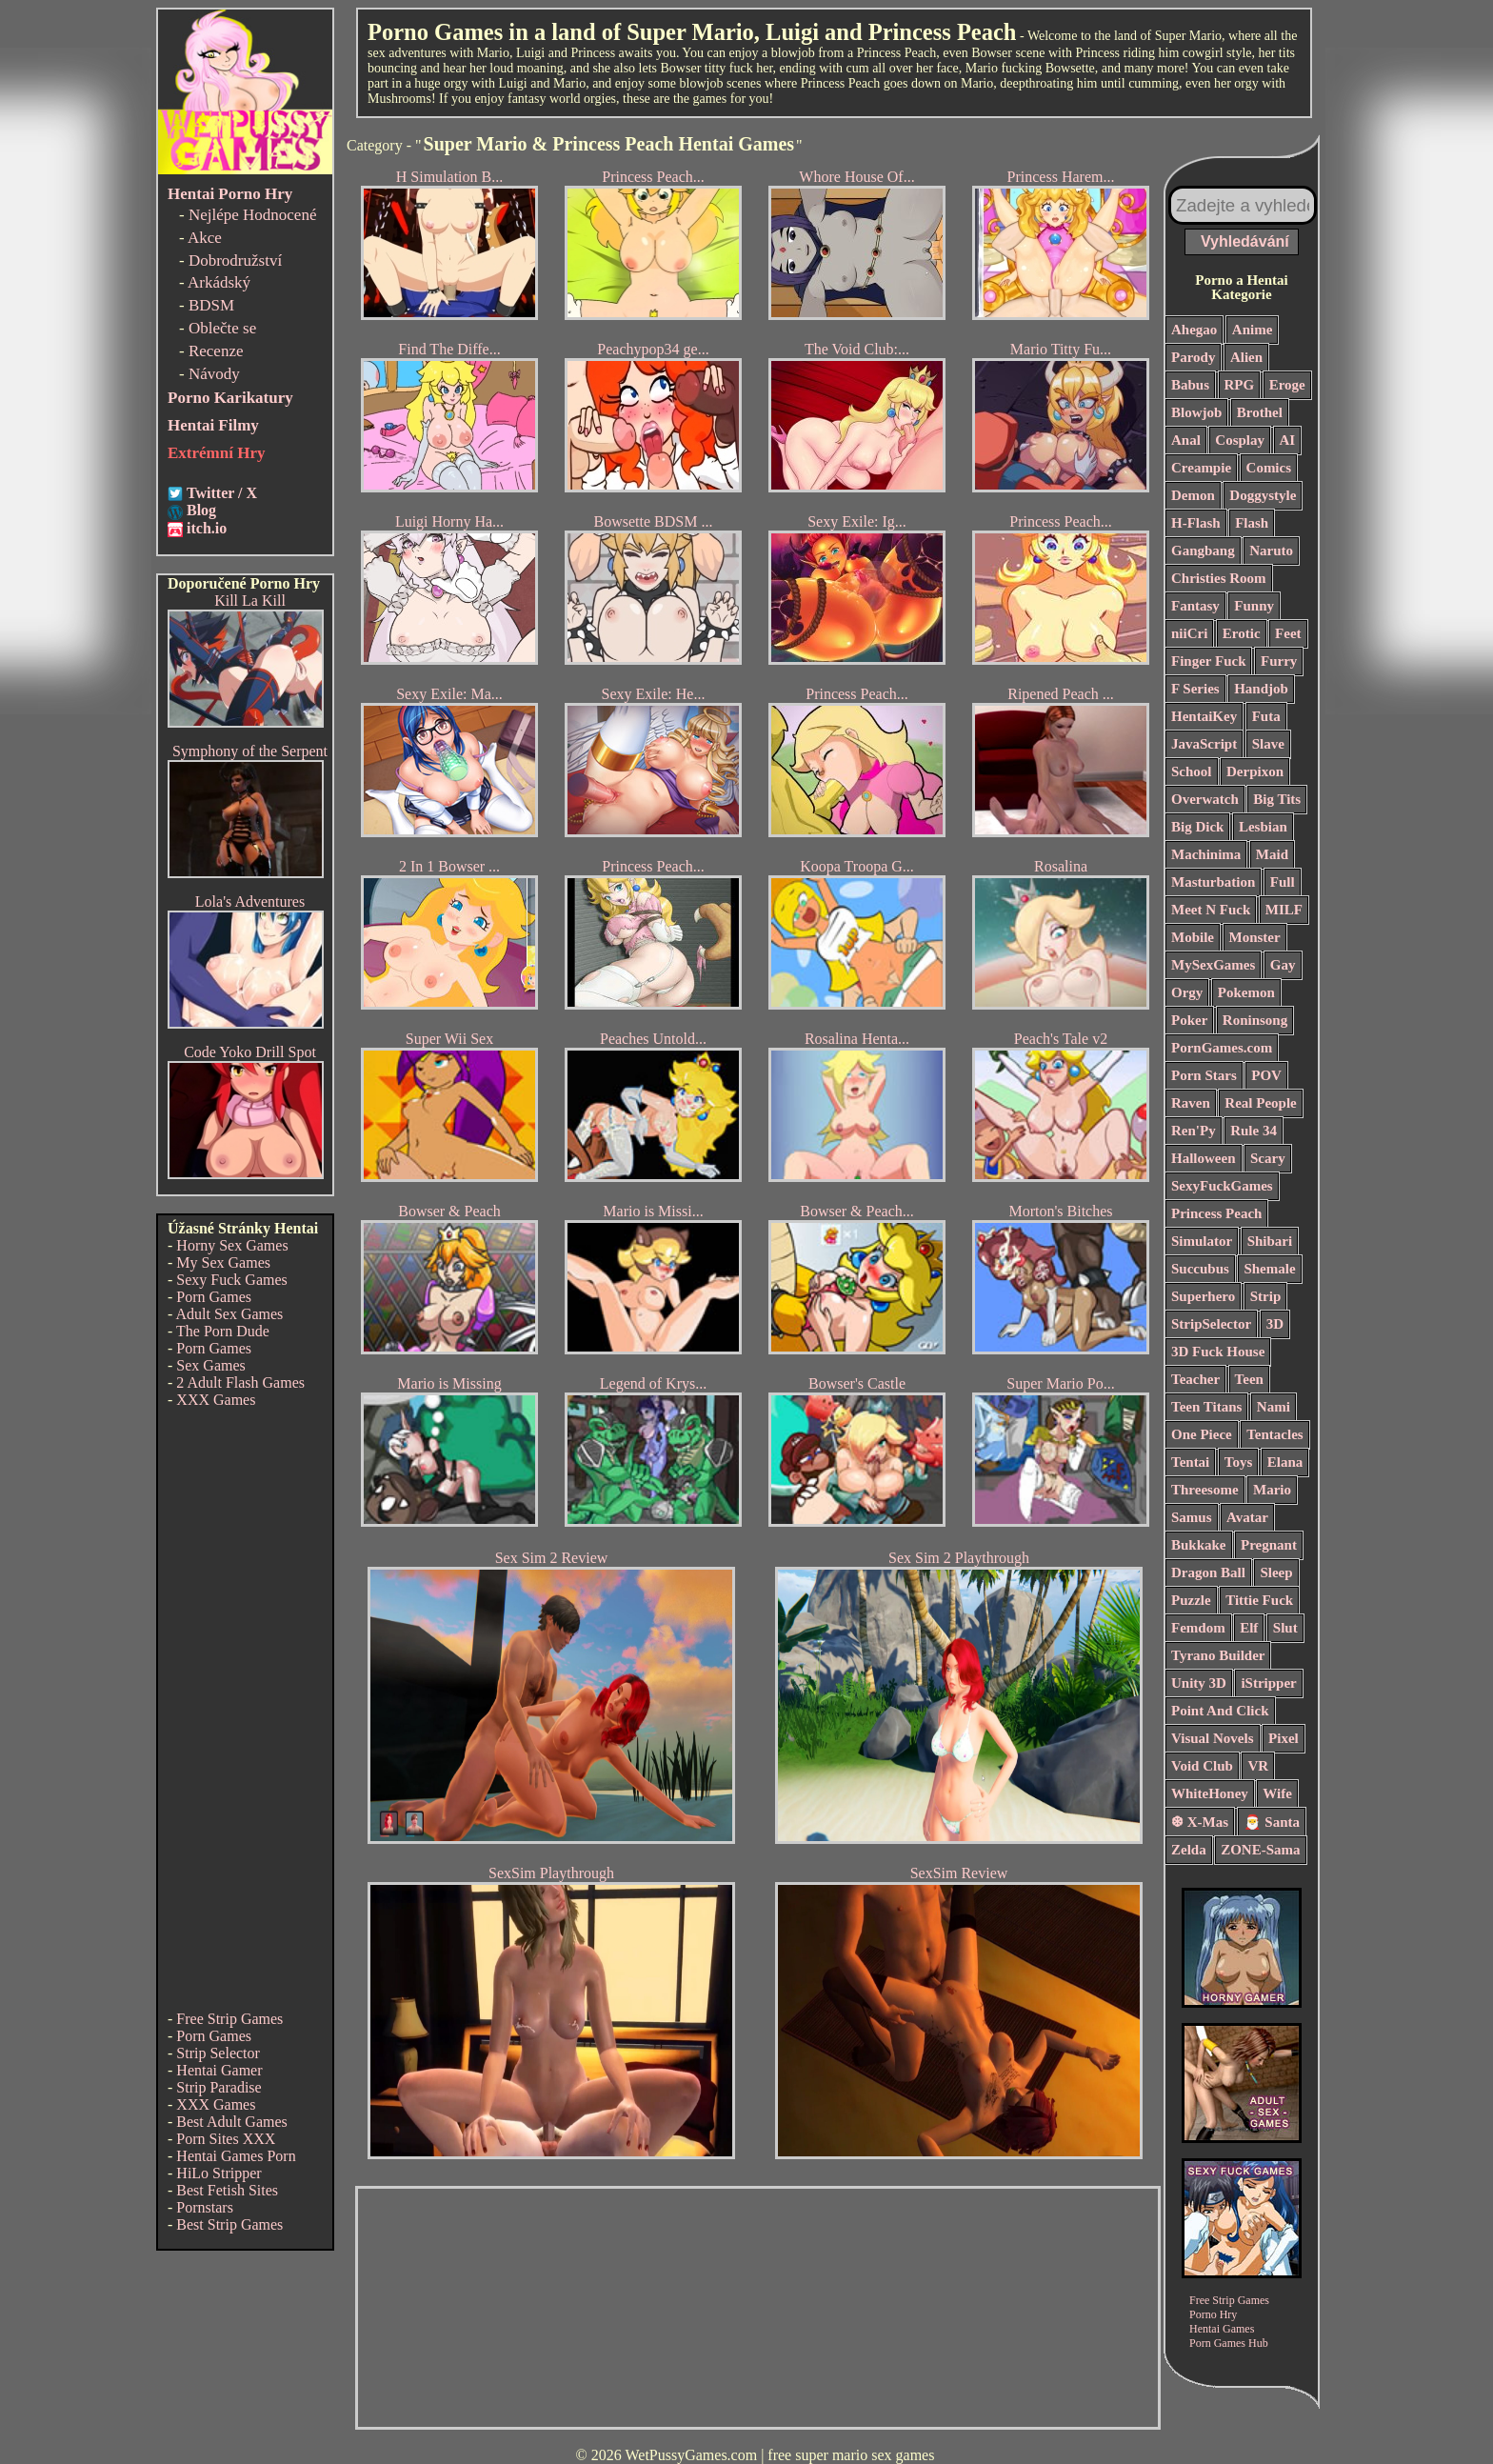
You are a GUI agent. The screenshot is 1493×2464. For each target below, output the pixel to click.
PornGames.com (1221, 1047)
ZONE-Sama (1260, 1849)
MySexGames (1213, 964)
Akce (205, 238)
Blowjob (1196, 412)
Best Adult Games (231, 2121)
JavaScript (1204, 743)
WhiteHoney (1209, 1793)
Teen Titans (1206, 1406)
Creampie (1201, 467)
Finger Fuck (1208, 661)
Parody (1193, 357)
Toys (1238, 1462)
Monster (1255, 937)
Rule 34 (1253, 1130)
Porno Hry (1213, 2314)
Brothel (1260, 412)
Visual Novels (1212, 1738)
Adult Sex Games (229, 1314)
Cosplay (1239, 440)
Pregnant (1269, 1545)
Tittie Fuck (1259, 1600)
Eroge (1287, 384)
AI (1288, 440)
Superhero (1203, 1296)
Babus (1190, 384)
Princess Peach (1216, 1213)
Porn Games (213, 1297)
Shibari (1270, 1241)
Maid (1272, 854)
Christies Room (1218, 578)
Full (1282, 882)
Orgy (1187, 992)
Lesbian (1263, 826)
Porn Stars (1204, 1075)
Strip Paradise (218, 2087)
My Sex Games (223, 1262)
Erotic (1242, 633)
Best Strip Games (229, 2224)
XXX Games (215, 1400)
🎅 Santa (1272, 1822)
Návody (214, 374)
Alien (1246, 357)
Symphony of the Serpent (250, 751)
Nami (1273, 1406)
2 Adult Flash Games (240, 1382)
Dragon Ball (1208, 1572)
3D (1275, 1324)
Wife (1277, 1793)
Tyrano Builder (1217, 1655)
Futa (1266, 716)
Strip (1266, 1296)
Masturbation (1213, 882)
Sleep (1276, 1572)
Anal (1186, 440)
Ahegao (1194, 329)
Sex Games (210, 1365)
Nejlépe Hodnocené (253, 215)
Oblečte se (222, 328)
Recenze (216, 351)
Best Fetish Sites (227, 2190)
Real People (1260, 1103)
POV (1266, 1075)
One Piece (1201, 1434)
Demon (1193, 495)
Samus (1191, 1517)
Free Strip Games (229, 2019)
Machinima (1206, 854)
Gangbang (1203, 550)
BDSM (211, 305)
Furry (1279, 661)
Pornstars (204, 2207)
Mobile (1192, 937)
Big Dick (1197, 826)
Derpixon (1255, 771)
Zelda (1188, 1849)
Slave (1268, 743)
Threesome (1205, 1489)
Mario (1272, 1489)
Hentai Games (1221, 2328)
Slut (1285, 1627)
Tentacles (1274, 1434)
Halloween (1203, 1158)
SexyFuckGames (1222, 1185)
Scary (1267, 1158)
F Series (1195, 688)
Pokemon (1246, 992)
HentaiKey (1204, 716)
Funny (1254, 605)
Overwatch (1205, 799)
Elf (1249, 1627)
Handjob (1261, 688)
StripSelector (1211, 1324)
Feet (1288, 633)
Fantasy (1195, 605)
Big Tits (1277, 799)
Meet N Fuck (1210, 909)
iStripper (1268, 1683)
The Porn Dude (222, 1331)
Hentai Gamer (219, 2070)
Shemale (1269, 1268)
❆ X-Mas (1199, 1822)
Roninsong (1255, 1020)
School (1191, 771)
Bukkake (1198, 1545)
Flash (1251, 523)
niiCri (1189, 633)
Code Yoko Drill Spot (250, 1052)
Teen (1249, 1379)
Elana (1285, 1462)
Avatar (1247, 1517)
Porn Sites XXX (225, 2139)
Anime (1252, 329)
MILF (1284, 909)
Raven (1190, 1103)
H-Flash (1196, 523)
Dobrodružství (235, 260)
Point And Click (1220, 1710)
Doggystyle (1262, 495)
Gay (1283, 964)
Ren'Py (1193, 1130)
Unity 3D (1198, 1683)
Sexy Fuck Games (231, 1280)
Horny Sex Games (232, 1245)
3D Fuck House (1217, 1351)
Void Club (1202, 1765)
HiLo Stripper (218, 2173)
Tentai (1190, 1462)
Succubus (1200, 1268)
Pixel (1283, 1738)
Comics (1269, 467)
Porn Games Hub (1228, 2343)
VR (1257, 1765)
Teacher (1195, 1379)
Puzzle (1191, 1600)
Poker (1189, 1020)
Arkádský (219, 282)
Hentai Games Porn (235, 2156)
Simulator (1201, 1241)
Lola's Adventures (250, 901)
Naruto (1271, 550)
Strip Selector (218, 2053)
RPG (1239, 384)
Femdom (1198, 1627)
